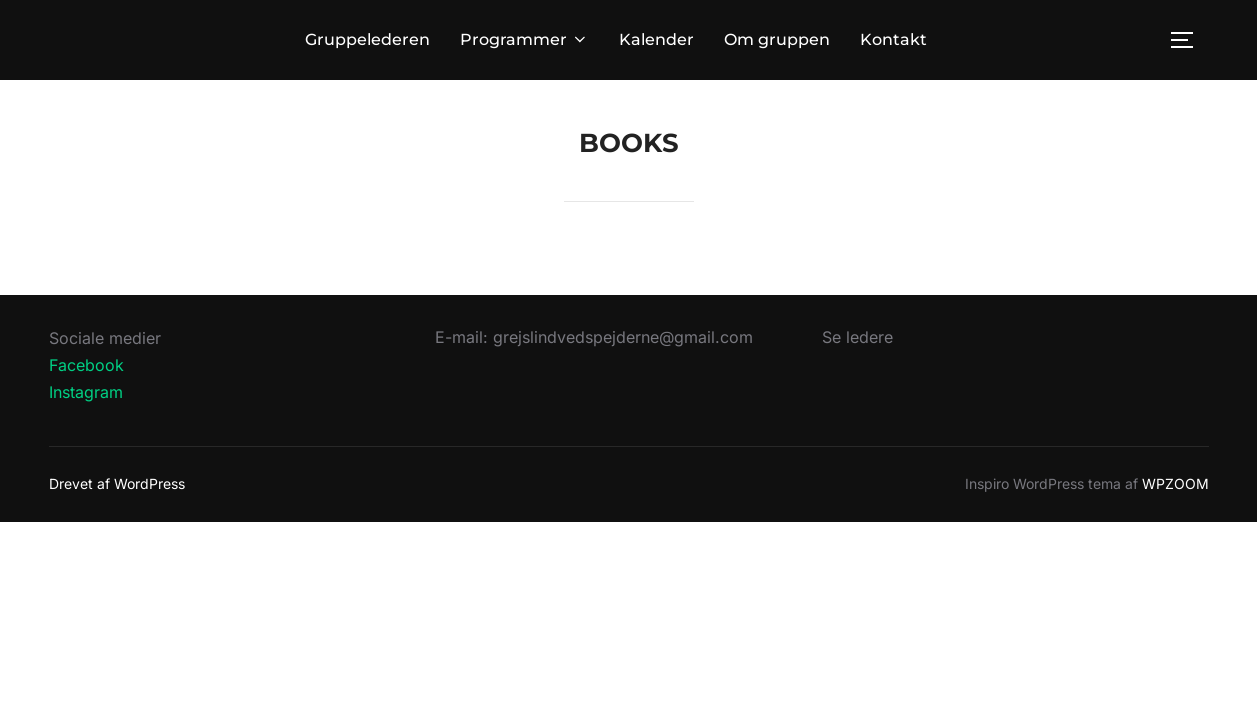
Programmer (524, 39)
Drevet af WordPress (117, 483)
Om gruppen (777, 39)
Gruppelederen (367, 39)
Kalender (656, 39)
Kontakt (893, 39)
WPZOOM (1175, 483)
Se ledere (857, 337)
